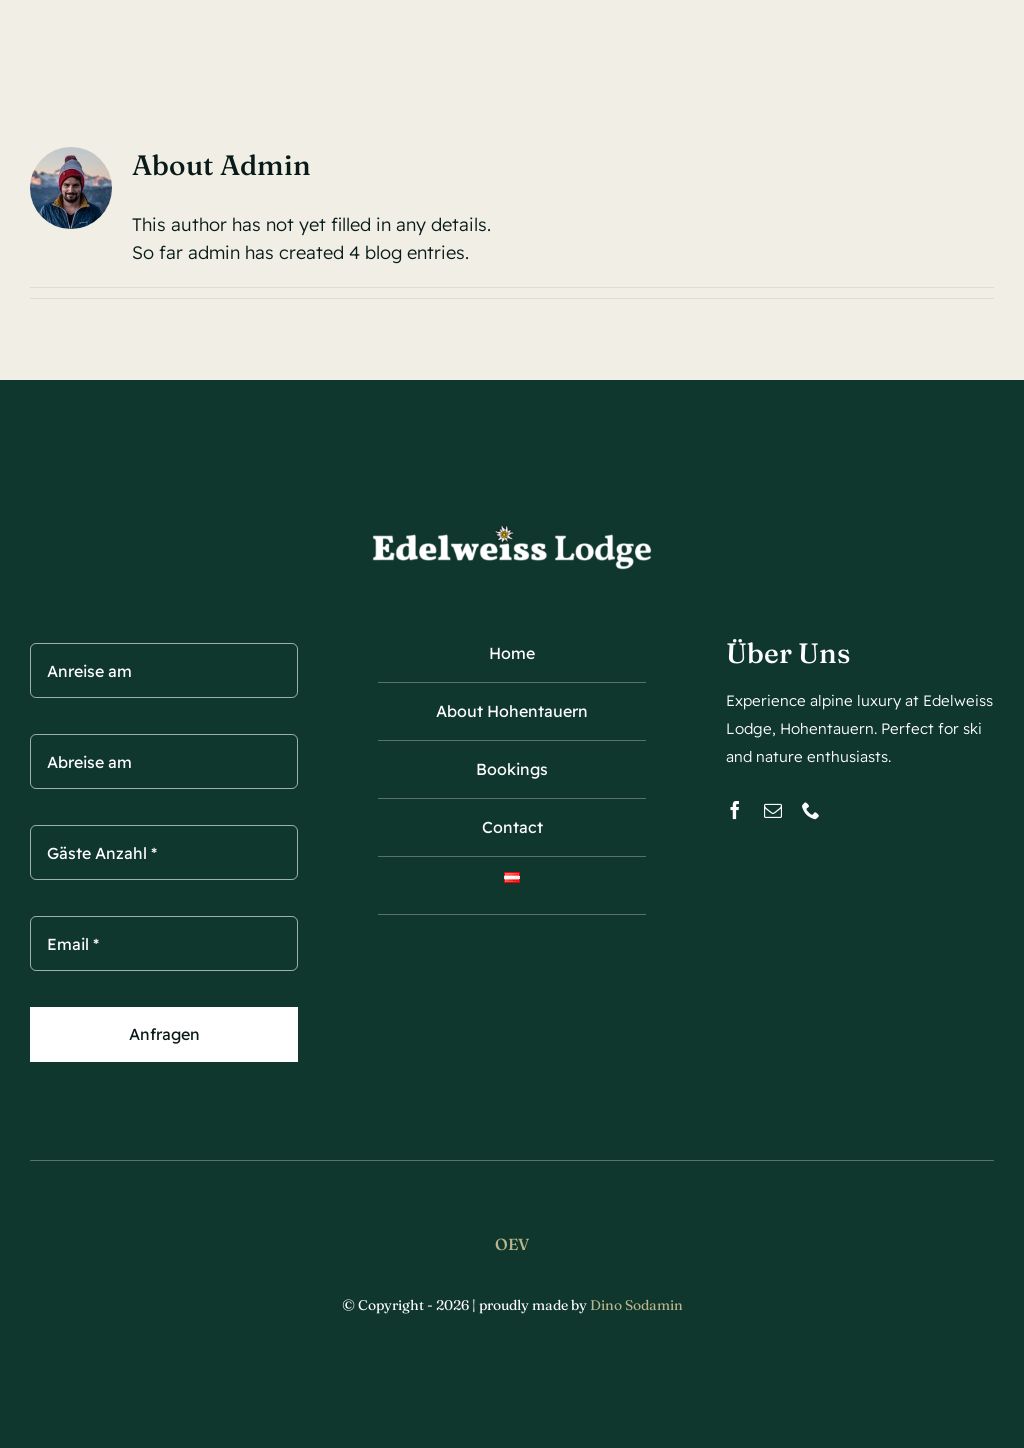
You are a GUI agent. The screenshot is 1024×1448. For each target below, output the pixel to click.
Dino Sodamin (636, 1305)
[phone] (811, 810)
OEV (512, 1244)
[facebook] (735, 810)
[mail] (773, 810)
